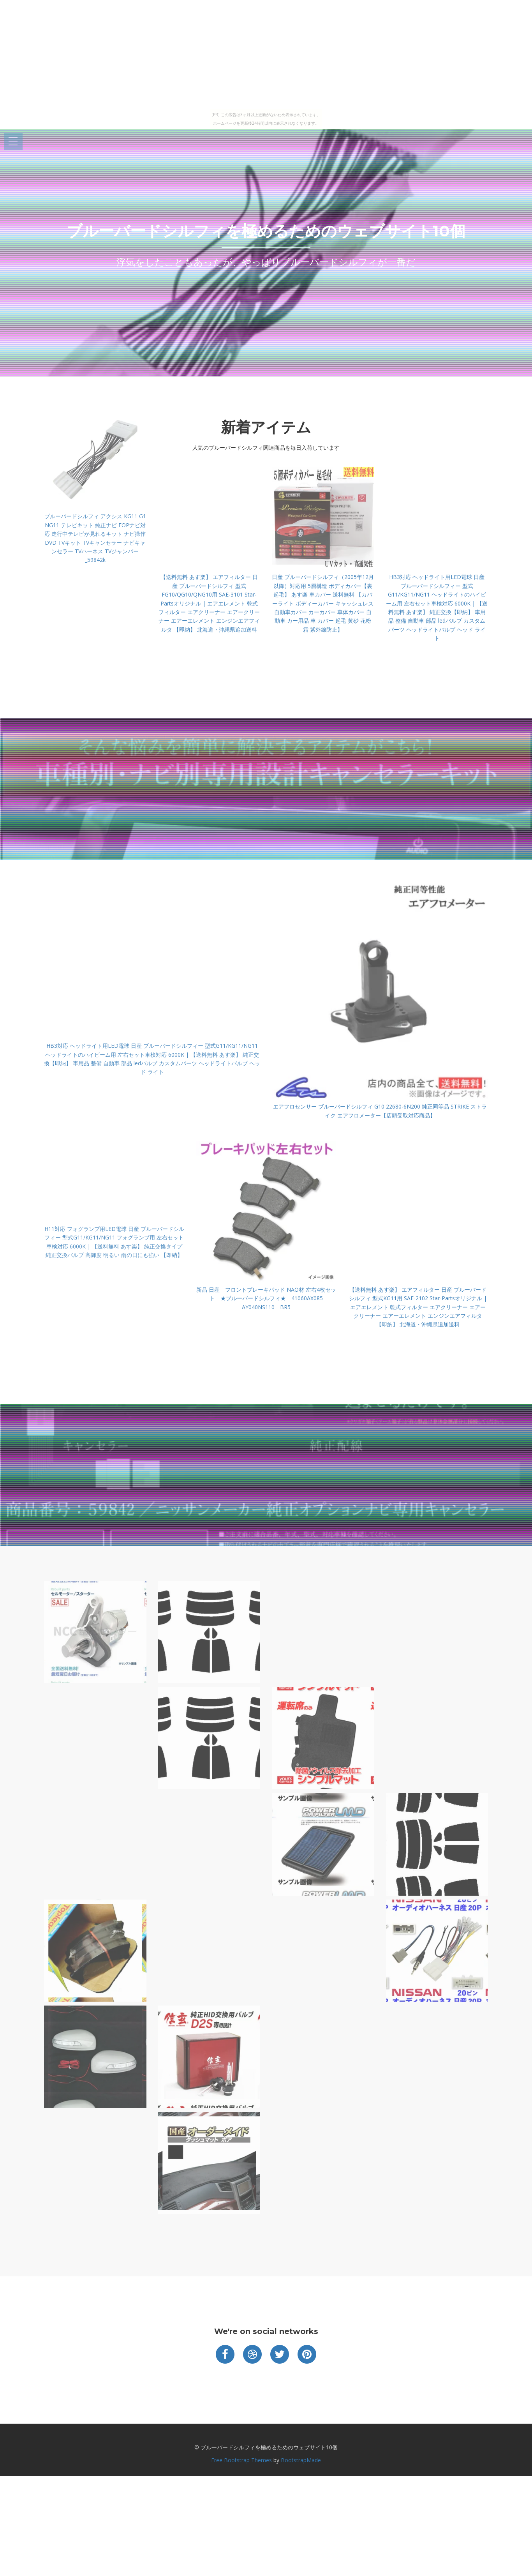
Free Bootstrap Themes (241, 2460)
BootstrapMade (301, 2460)
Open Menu (13, 141)
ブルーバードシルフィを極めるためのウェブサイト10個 (266, 230)
